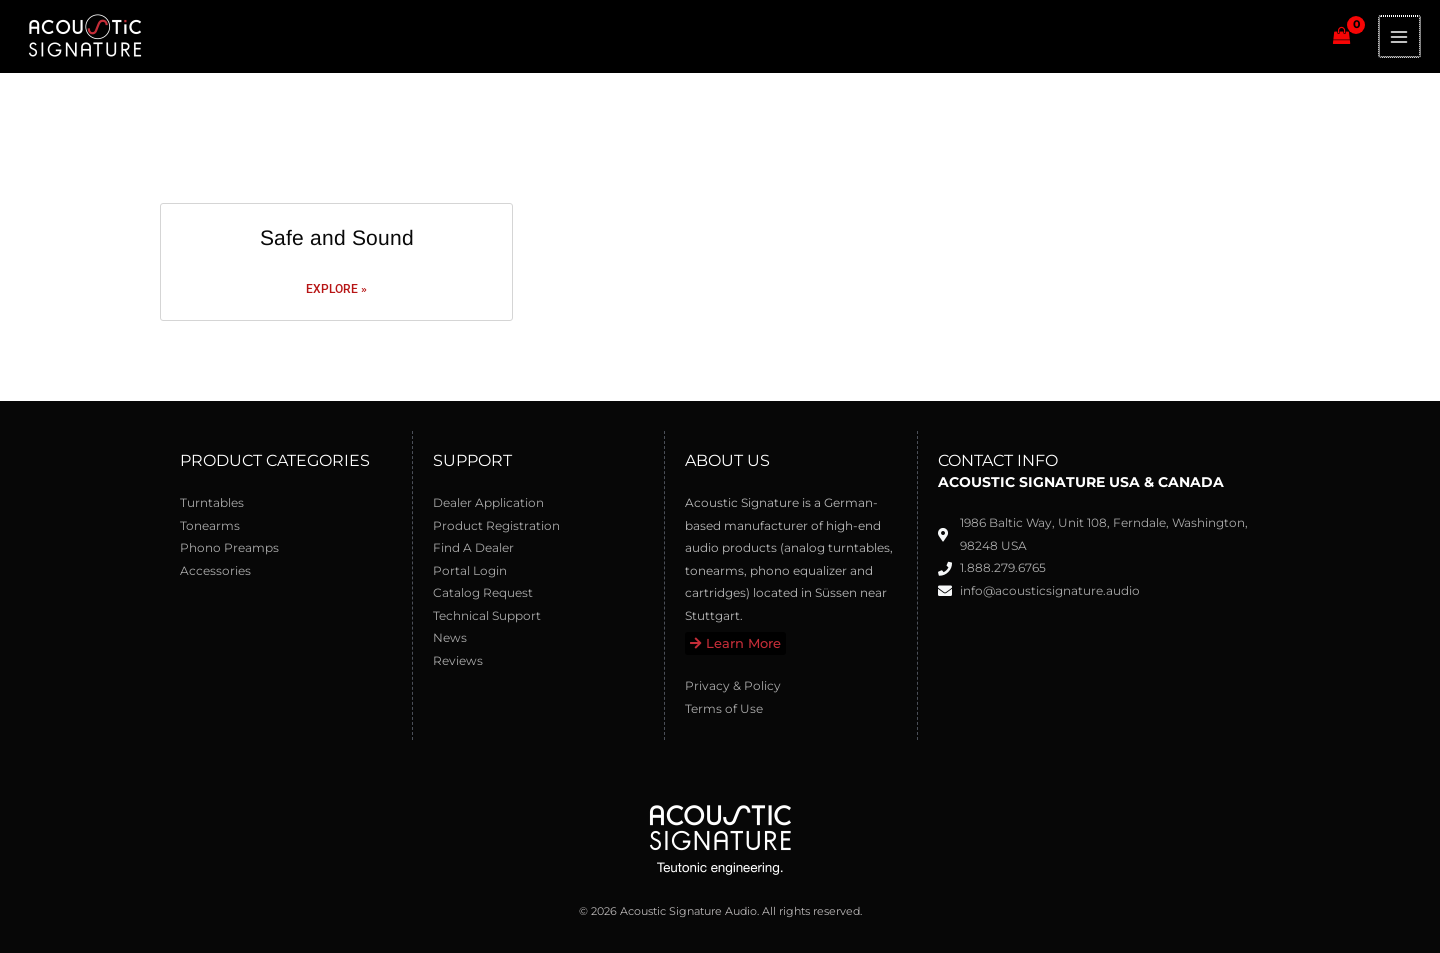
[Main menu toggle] (1400, 36)
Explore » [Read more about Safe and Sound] (336, 289)
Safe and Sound (337, 237)
